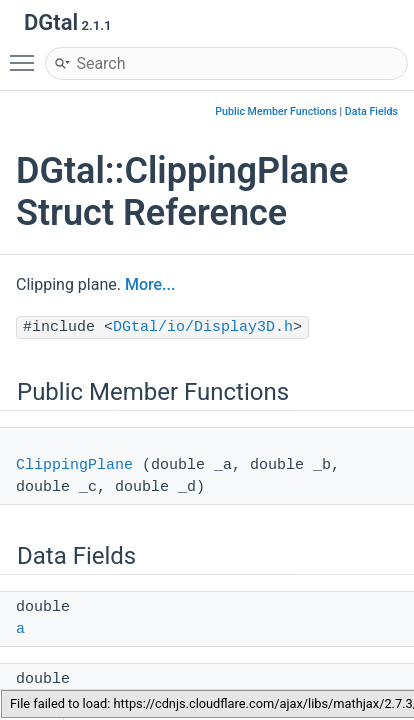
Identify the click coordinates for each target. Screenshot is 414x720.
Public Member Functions (276, 111)
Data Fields (371, 111)
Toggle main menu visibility (27, 54)
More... (150, 284)
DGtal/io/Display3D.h (203, 327)
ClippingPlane (74, 465)
